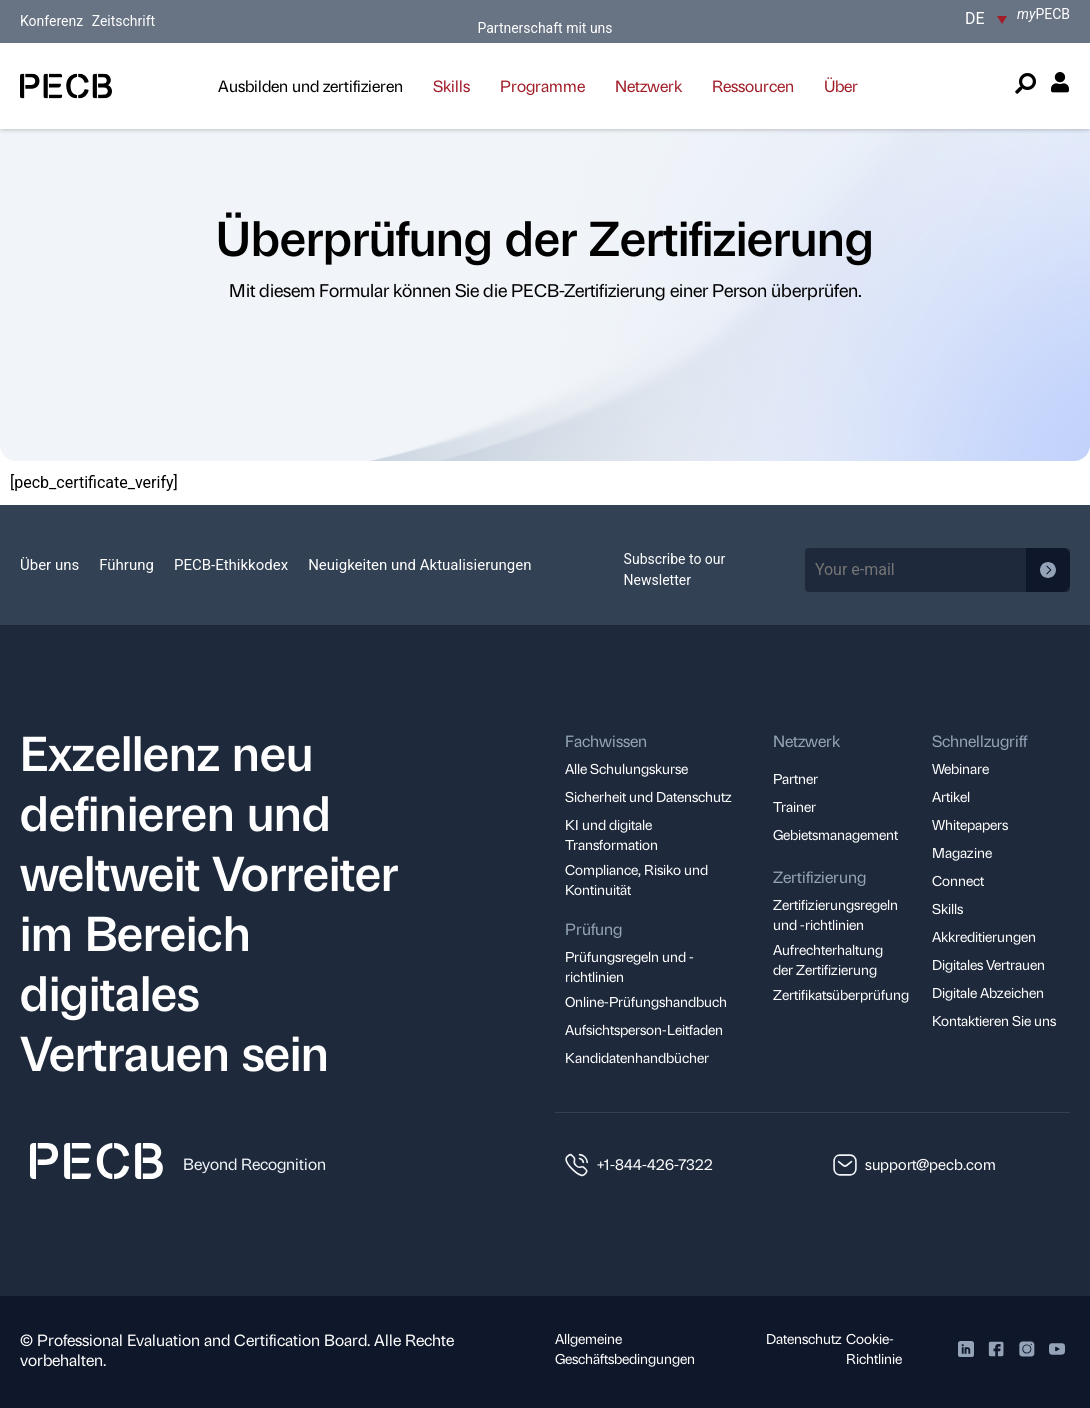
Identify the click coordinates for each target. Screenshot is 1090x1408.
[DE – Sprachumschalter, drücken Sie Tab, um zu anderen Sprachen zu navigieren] (986, 18)
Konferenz (53, 21)
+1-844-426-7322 (655, 1164)
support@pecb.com (930, 1164)
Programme (542, 85)
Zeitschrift (124, 21)
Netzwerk (648, 85)
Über (841, 85)
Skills (451, 85)
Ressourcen (753, 85)
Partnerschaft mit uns (544, 28)
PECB (1043, 14)
